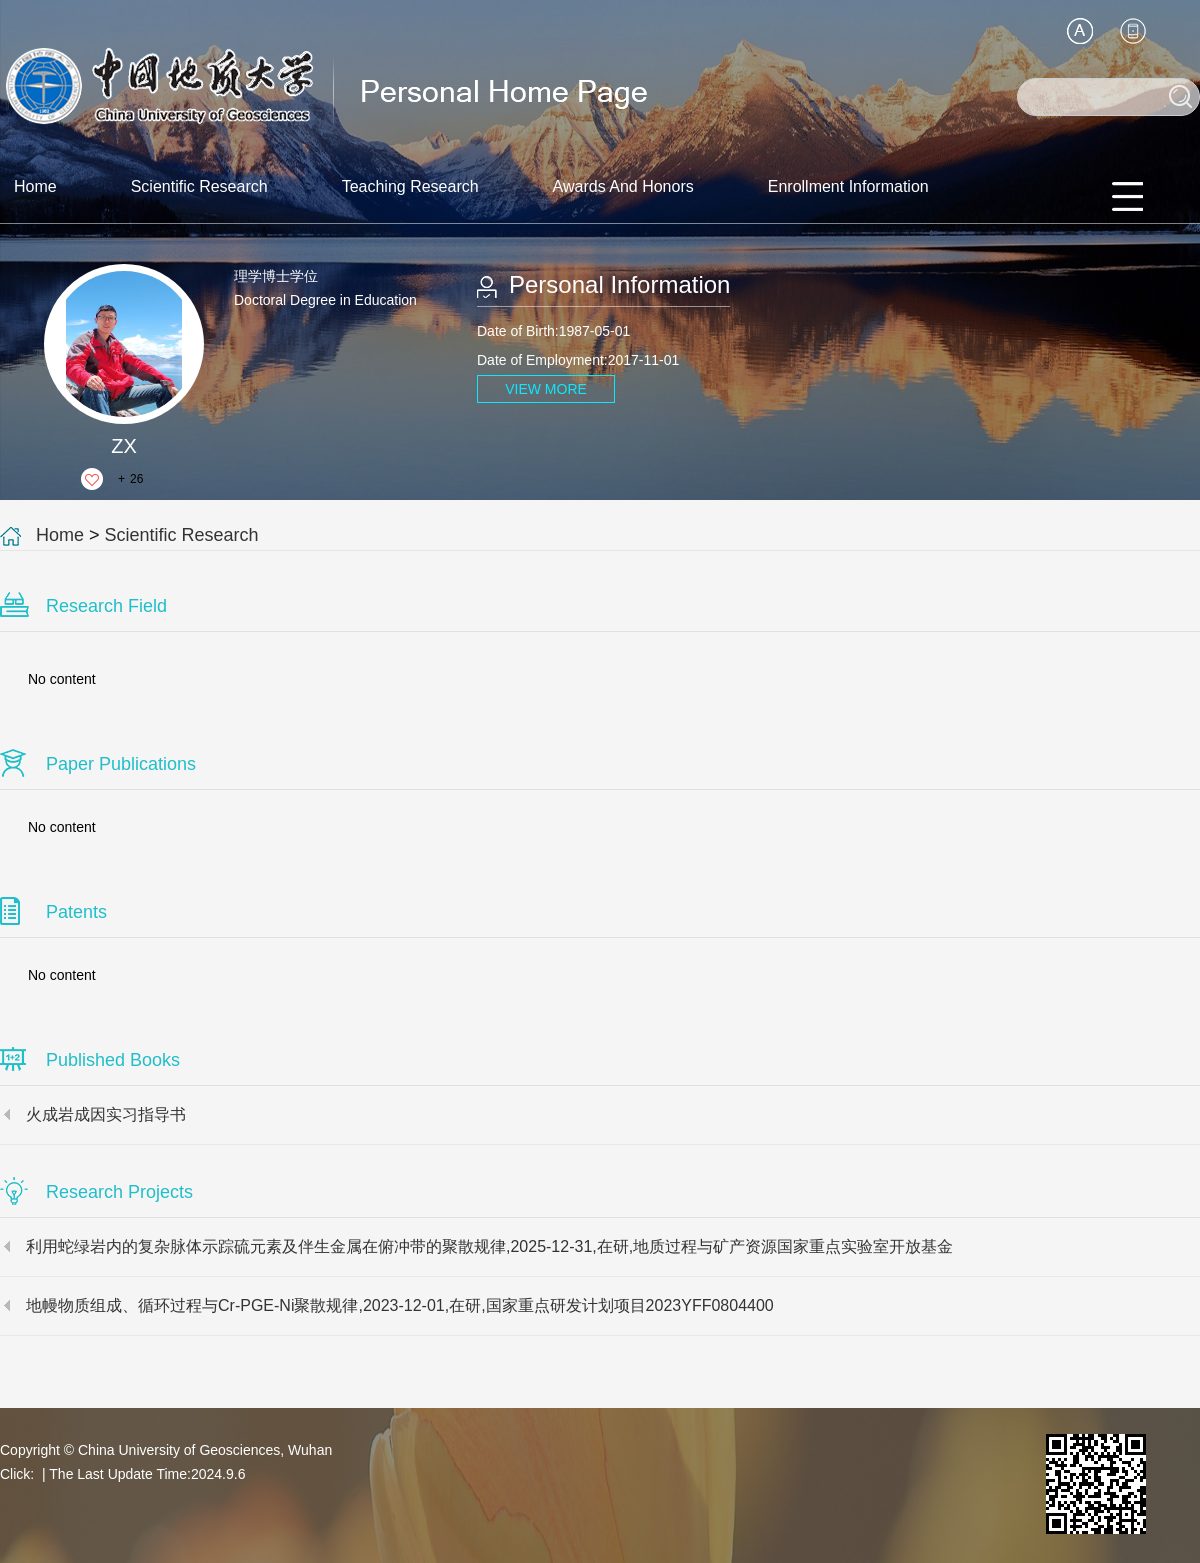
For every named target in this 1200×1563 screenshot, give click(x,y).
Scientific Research (199, 186)
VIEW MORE (546, 389)
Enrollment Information (848, 186)
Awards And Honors (623, 186)
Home (35, 186)
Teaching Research (410, 186)
